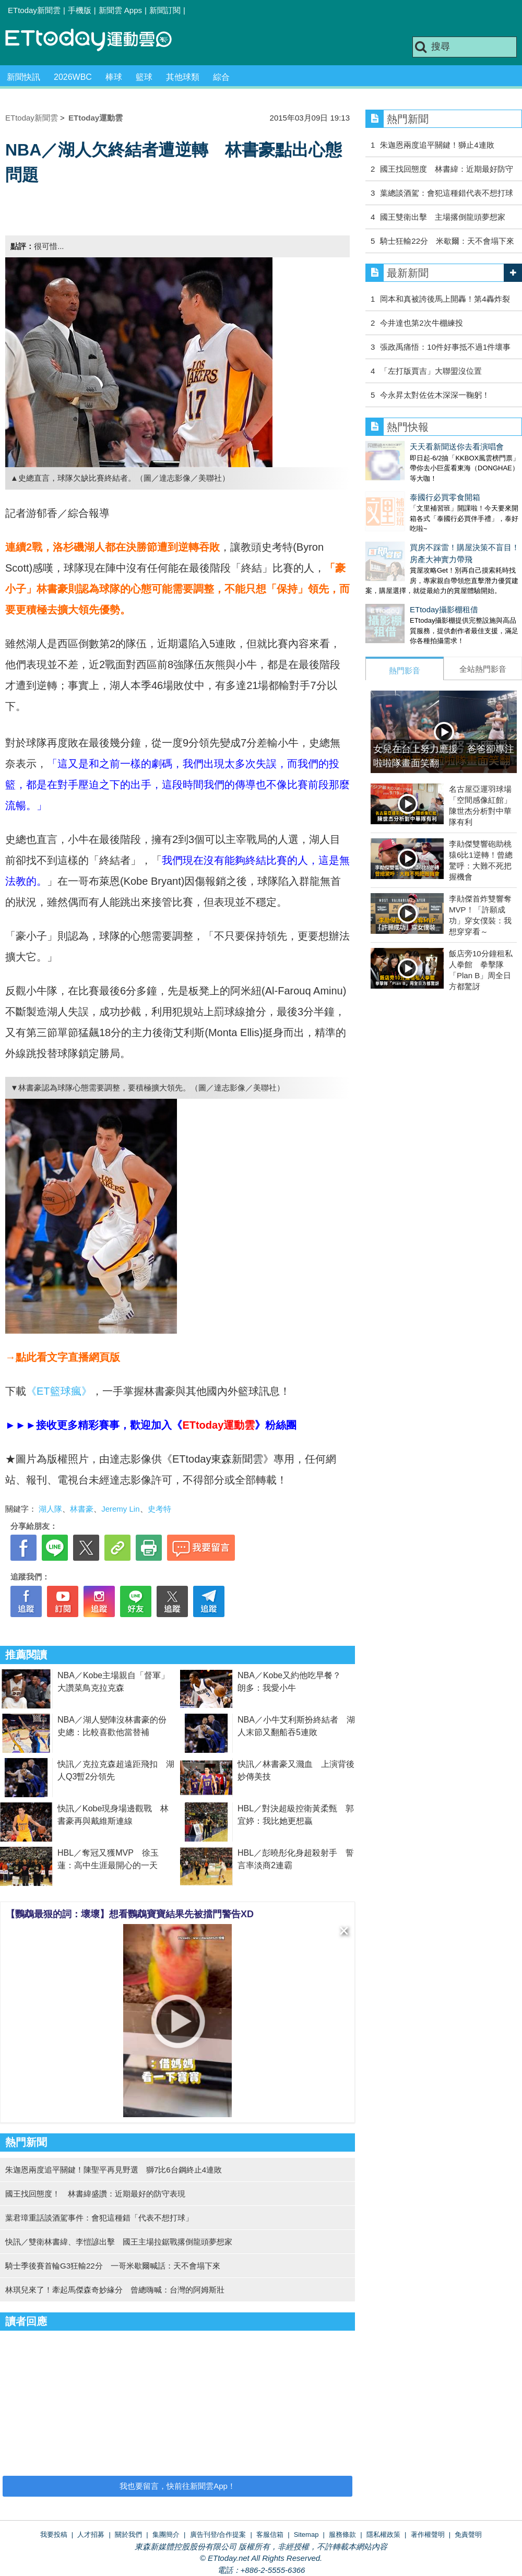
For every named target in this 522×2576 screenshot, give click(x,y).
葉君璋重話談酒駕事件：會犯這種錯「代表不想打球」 (99, 2217)
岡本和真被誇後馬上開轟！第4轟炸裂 (444, 298)
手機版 (79, 10)
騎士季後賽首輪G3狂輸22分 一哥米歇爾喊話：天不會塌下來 (112, 2265)
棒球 (113, 77)
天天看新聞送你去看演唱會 (412, 446)
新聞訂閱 (165, 10)
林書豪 (81, 1508)
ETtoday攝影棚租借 (399, 588)
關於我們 (128, 2534)
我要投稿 (53, 2534)
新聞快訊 (23, 77)
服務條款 (342, 2534)
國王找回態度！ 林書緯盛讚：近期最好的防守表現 (95, 2193)
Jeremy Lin (120, 1508)
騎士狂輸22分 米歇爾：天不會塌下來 (447, 240)
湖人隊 (50, 1508)
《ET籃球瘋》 (59, 1391)
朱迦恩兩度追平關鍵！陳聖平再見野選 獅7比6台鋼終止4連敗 (113, 2169)
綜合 (221, 77)
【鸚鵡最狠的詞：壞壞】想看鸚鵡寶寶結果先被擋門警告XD (130, 1914)
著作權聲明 (428, 2534)
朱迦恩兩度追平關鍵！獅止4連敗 (437, 144)
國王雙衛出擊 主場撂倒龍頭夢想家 (442, 216)
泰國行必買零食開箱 (400, 486)
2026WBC (73, 77)
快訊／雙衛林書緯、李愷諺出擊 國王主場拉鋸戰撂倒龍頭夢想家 (118, 2241)
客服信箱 (269, 2534)
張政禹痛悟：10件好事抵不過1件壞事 (445, 346)
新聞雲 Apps (120, 10)
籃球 (144, 77)
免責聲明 (468, 2534)
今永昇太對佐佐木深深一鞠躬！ (435, 394)
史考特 (159, 1508)
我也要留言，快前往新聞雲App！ (177, 2486)
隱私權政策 (383, 2534)
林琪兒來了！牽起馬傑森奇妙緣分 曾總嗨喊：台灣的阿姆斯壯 (114, 2289)
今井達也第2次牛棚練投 (421, 322)
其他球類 (182, 77)
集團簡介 (166, 2534)
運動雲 (96, 40)
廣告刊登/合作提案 (218, 2534)
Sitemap (306, 2534)
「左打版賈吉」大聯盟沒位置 (431, 370)
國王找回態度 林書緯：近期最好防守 (446, 168)
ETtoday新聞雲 (34, 10)
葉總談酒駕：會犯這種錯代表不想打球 (446, 192)
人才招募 (90, 2534)
